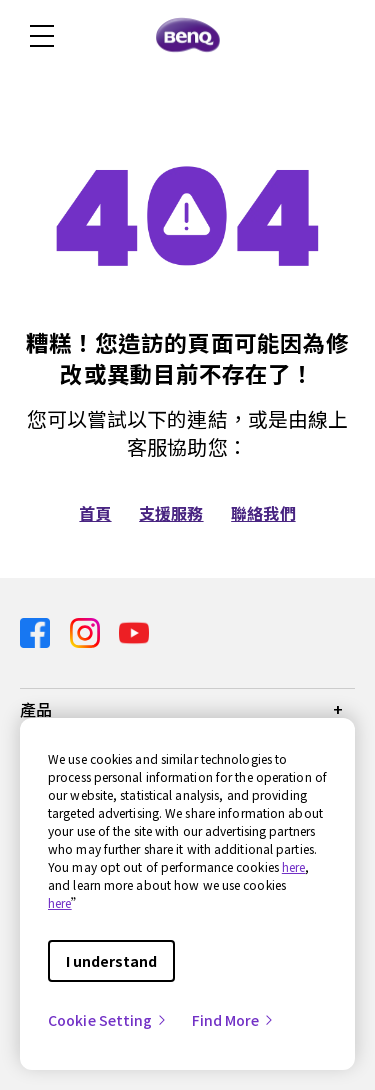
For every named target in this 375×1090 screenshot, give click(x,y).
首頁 (95, 513)
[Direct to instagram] (87, 630)
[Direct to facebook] (37, 630)
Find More (234, 1020)
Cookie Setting (108, 1020)
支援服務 (171, 513)
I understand (111, 961)
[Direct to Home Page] (188, 36)
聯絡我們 (263, 513)
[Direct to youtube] (134, 630)
